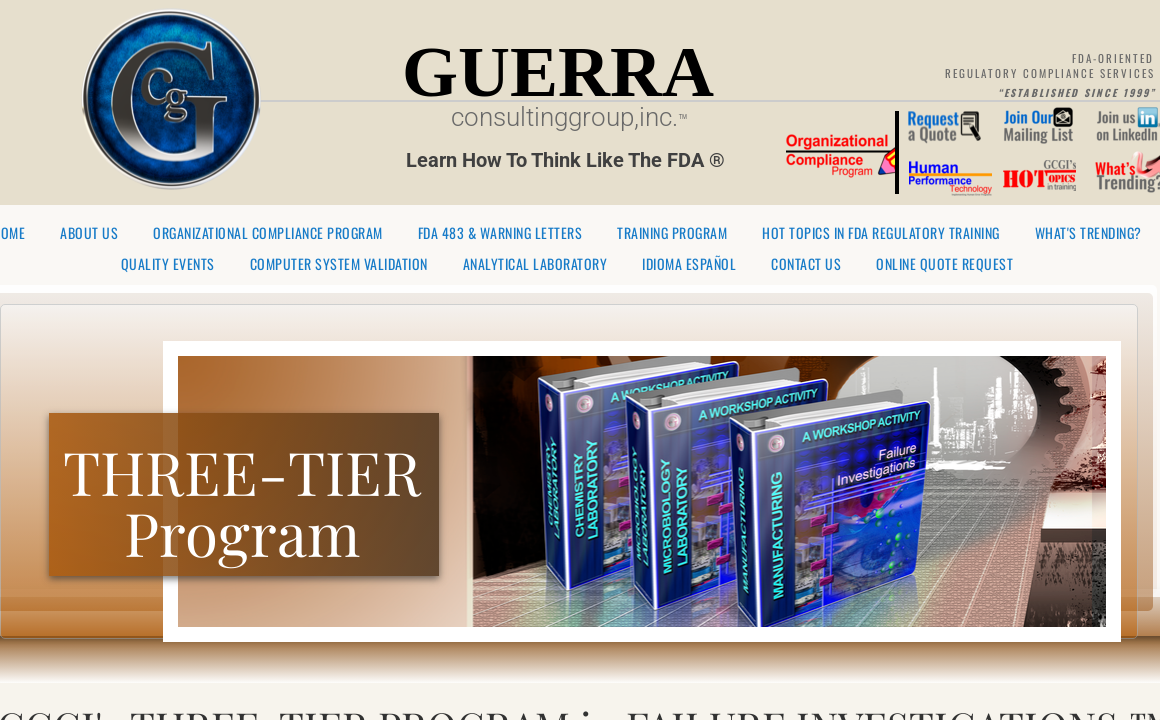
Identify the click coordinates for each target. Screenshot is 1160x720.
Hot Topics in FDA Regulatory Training (881, 233)
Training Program (672, 233)
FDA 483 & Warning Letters (500, 233)
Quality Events (168, 264)
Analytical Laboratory (535, 264)
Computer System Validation (339, 264)
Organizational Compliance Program (268, 233)
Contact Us (806, 264)
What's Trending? (1088, 233)
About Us (89, 233)
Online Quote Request (944, 264)
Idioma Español (689, 264)
